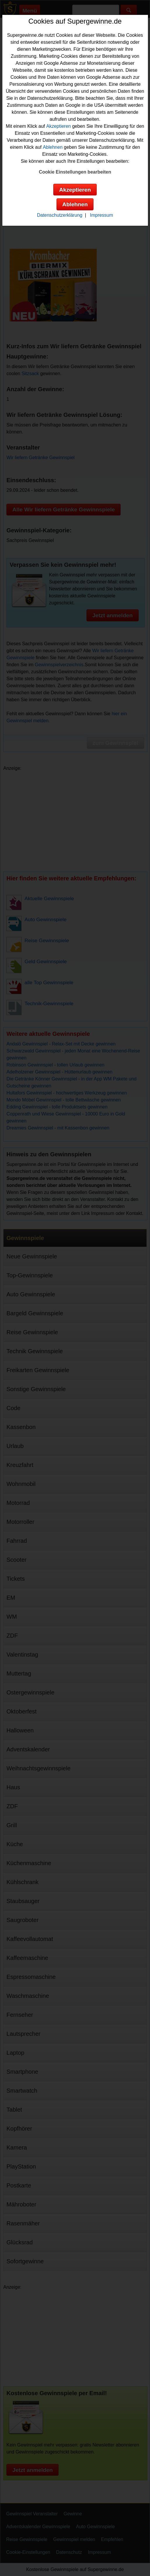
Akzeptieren (58, 126)
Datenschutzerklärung (59, 215)
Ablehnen (53, 147)
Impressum (101, 215)
